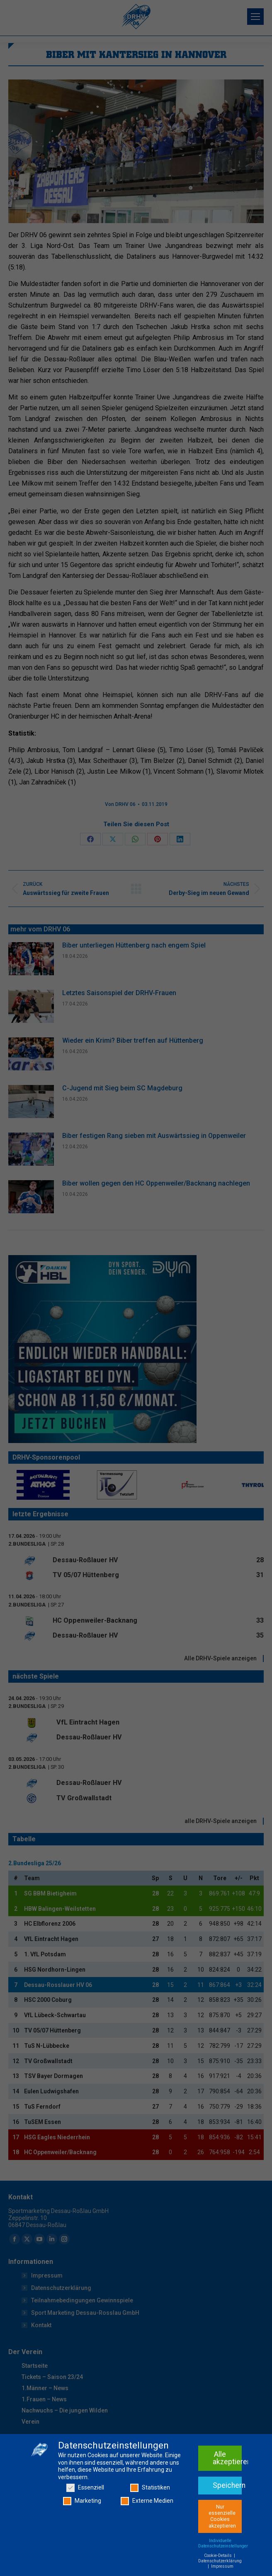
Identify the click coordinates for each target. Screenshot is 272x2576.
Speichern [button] (227, 2485)
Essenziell (85, 2488)
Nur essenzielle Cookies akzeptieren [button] (222, 2516)
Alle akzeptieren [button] (227, 2458)
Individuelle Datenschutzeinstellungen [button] (223, 2543)
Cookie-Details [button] (218, 2555)
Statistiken (150, 2488)
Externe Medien (147, 2501)
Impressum (222, 2566)
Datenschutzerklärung (220, 2561)
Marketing (82, 2501)
